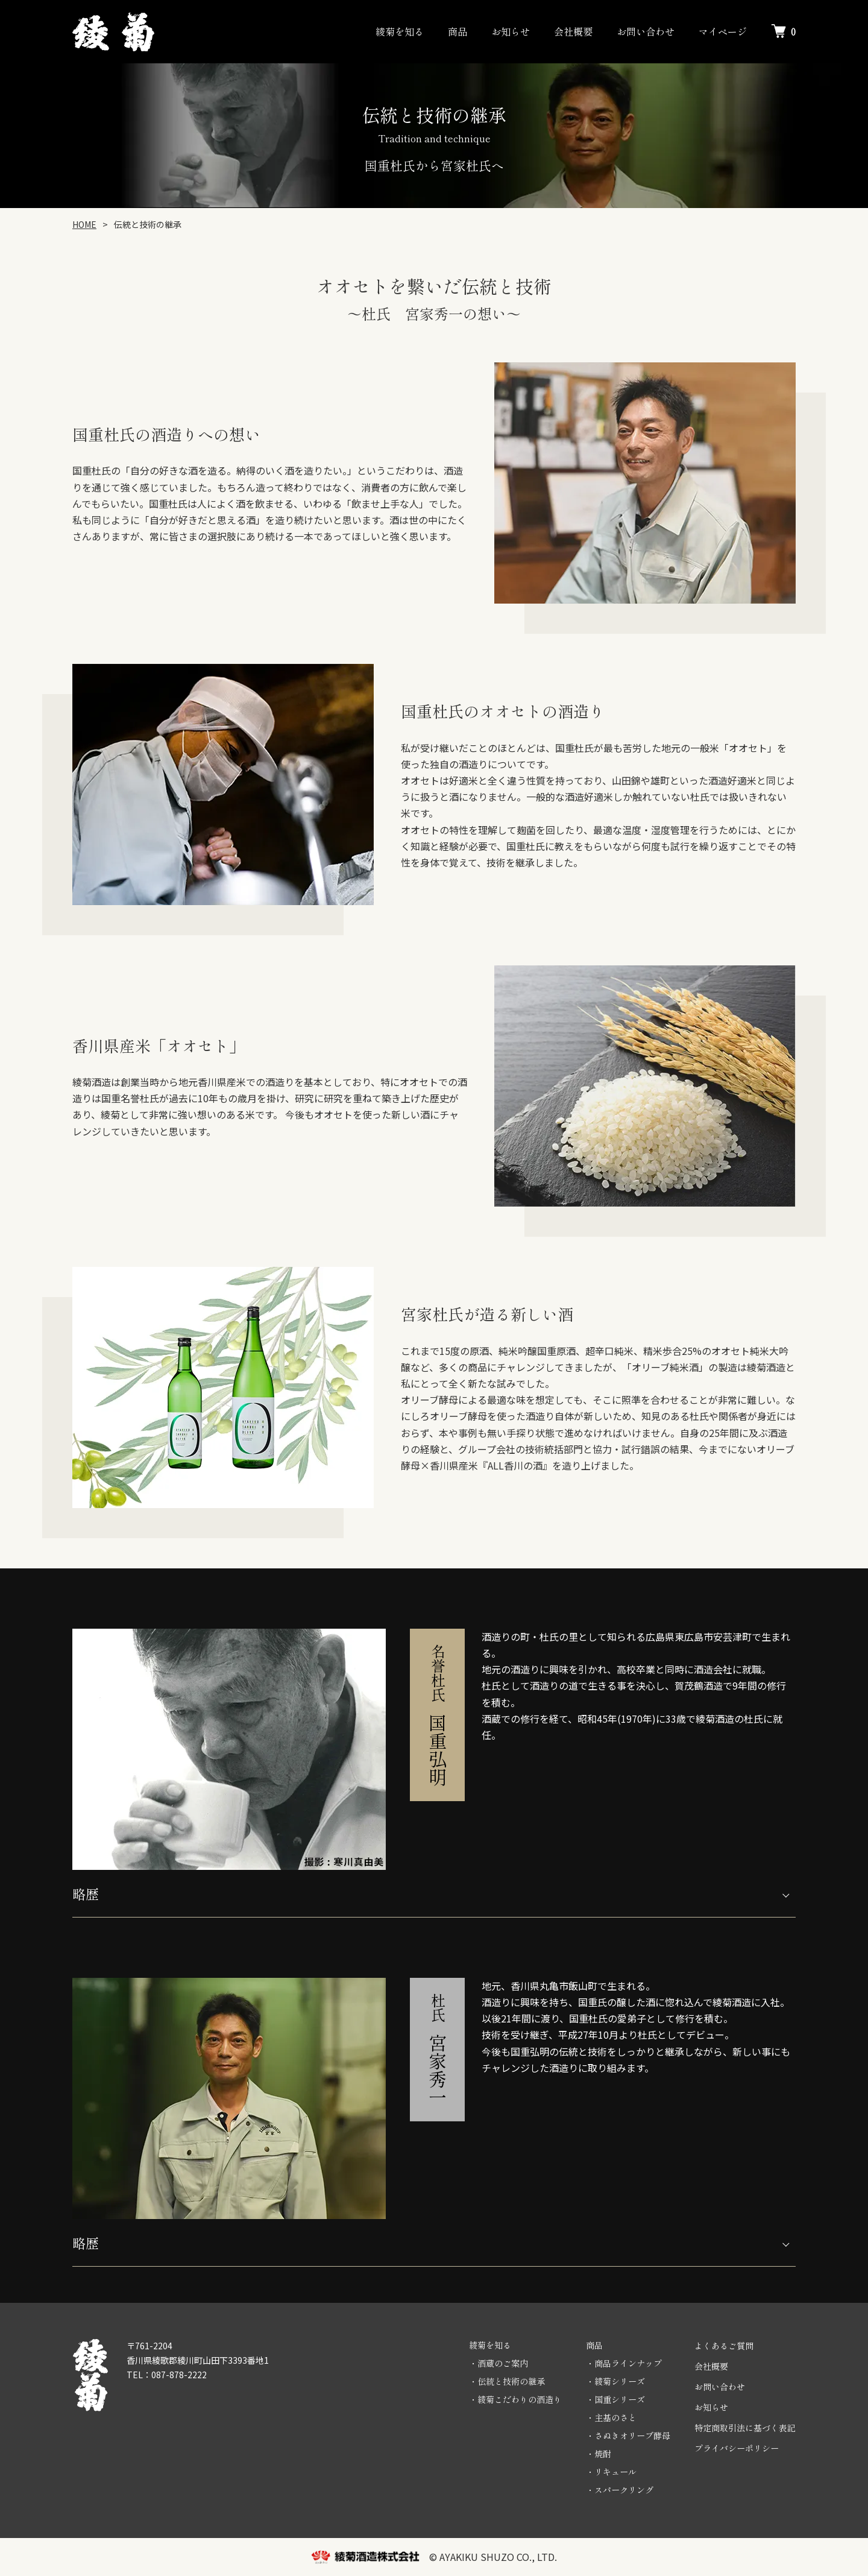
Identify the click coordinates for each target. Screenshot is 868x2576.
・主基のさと (611, 2417)
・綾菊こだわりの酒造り (515, 2399)
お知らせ (510, 31)
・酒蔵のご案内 (498, 2363)
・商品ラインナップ (624, 2363)
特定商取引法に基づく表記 (745, 2428)
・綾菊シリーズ (615, 2381)
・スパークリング (619, 2490)
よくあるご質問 (723, 2346)
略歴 (85, 1893)
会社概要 (573, 31)
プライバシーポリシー (736, 2448)
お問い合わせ (646, 31)
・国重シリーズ (615, 2399)
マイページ (723, 31)
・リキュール (611, 2472)
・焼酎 (598, 2454)
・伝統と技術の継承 (507, 2381)
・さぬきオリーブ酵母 (628, 2435)
